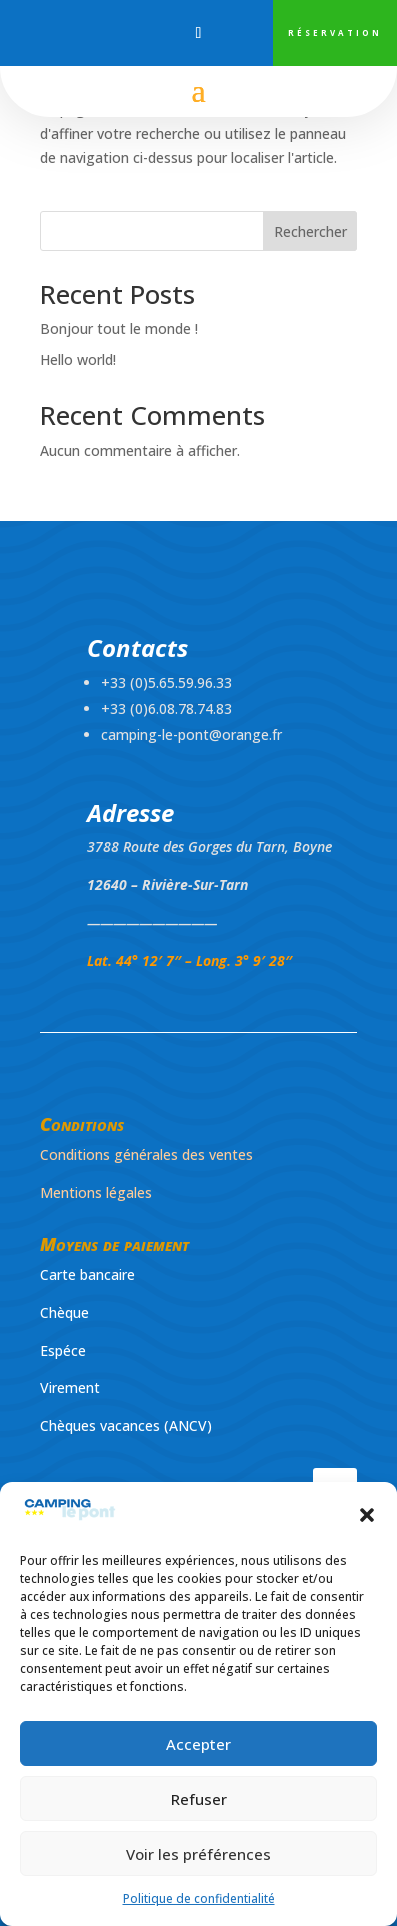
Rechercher (310, 231)
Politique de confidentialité (199, 1898)
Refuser (199, 1799)
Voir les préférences (198, 1854)
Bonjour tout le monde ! (119, 328)
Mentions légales (96, 1192)
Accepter (198, 1744)
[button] (367, 1515)
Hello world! (78, 359)
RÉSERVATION (335, 32)
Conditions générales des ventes (146, 1154)
